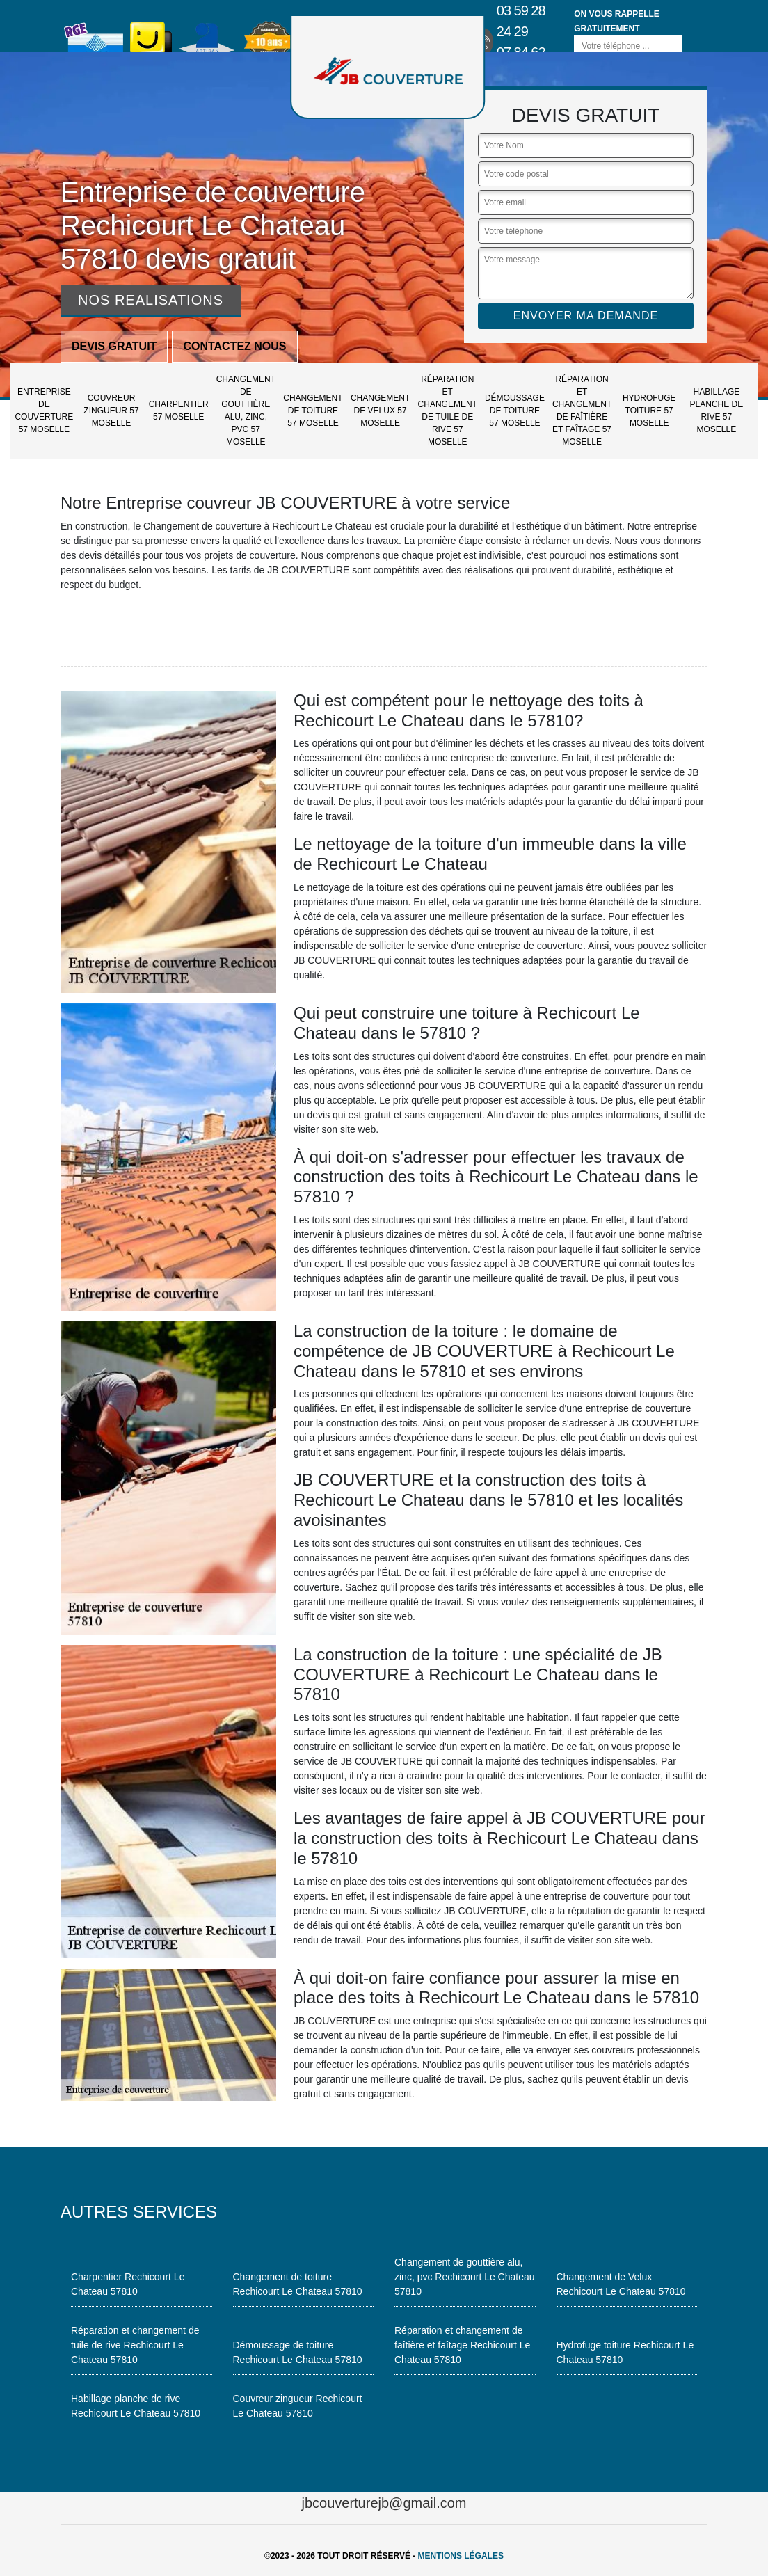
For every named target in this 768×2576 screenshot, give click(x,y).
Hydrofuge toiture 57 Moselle (649, 410)
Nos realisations (150, 300)
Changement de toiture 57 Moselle (312, 410)
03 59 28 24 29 (521, 21)
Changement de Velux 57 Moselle (380, 410)
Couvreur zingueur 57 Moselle (110, 410)
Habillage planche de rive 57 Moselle (717, 410)
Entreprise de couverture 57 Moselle (44, 410)
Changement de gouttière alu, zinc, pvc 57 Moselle (245, 410)
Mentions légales (461, 2556)
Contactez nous (234, 346)
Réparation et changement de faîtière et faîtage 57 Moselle (581, 410)
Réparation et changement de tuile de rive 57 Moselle (447, 410)
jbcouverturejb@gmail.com (383, 2503)
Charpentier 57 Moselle (179, 410)
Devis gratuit (114, 346)
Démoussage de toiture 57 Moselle (515, 410)
